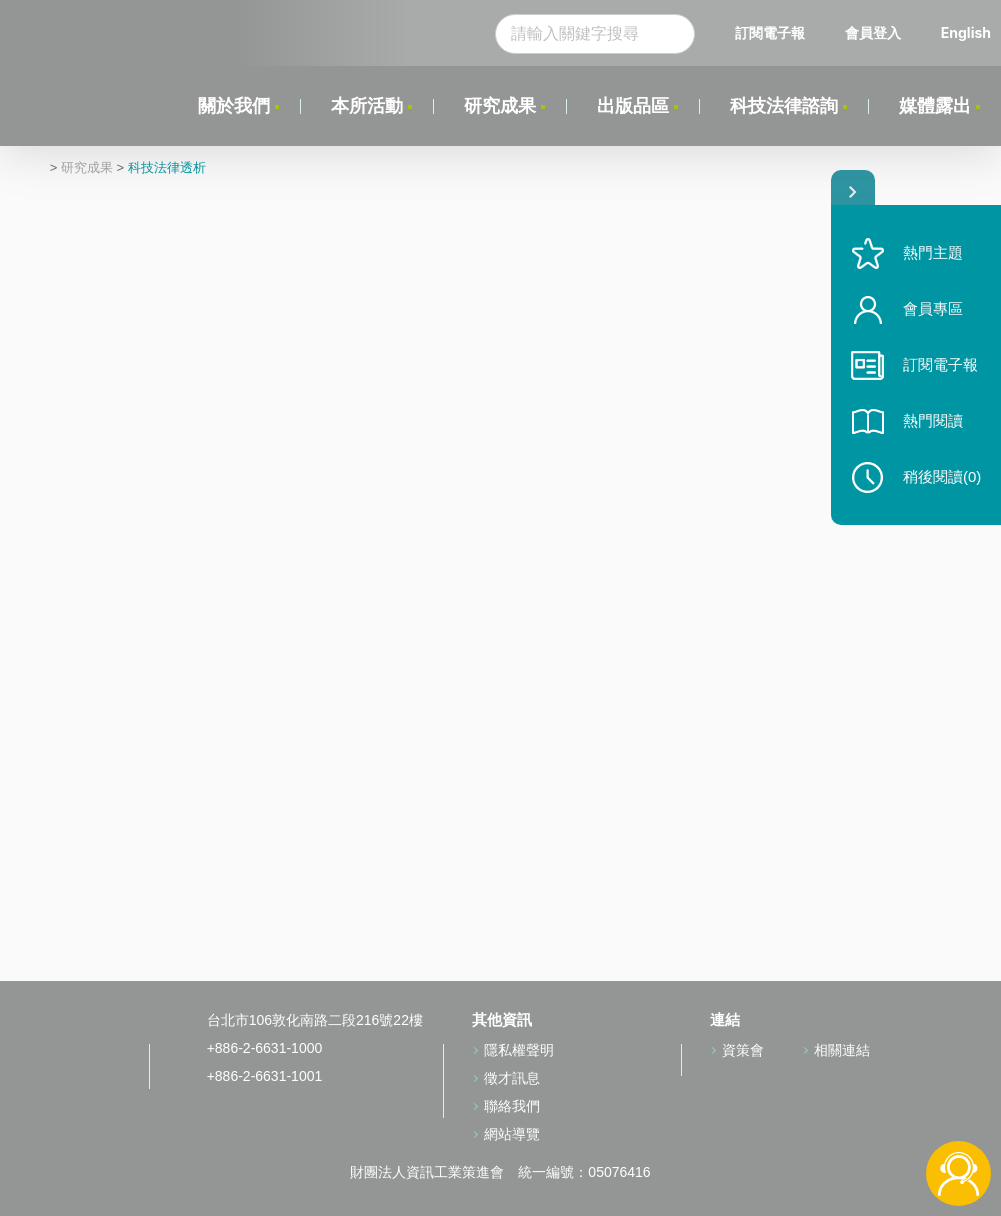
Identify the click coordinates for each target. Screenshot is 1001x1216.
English (966, 32)
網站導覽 (512, 1134)
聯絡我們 (512, 1106)
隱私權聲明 (519, 1050)
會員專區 (933, 308)
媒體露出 (935, 106)
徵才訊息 (512, 1078)
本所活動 (367, 106)
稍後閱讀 (942, 476)
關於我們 (234, 106)
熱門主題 (933, 252)
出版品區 (633, 106)
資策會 (743, 1050)
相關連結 (842, 1050)
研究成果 (500, 106)
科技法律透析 (167, 168)
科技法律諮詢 (784, 106)
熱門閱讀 (933, 420)
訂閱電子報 (770, 32)
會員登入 (873, 32)
